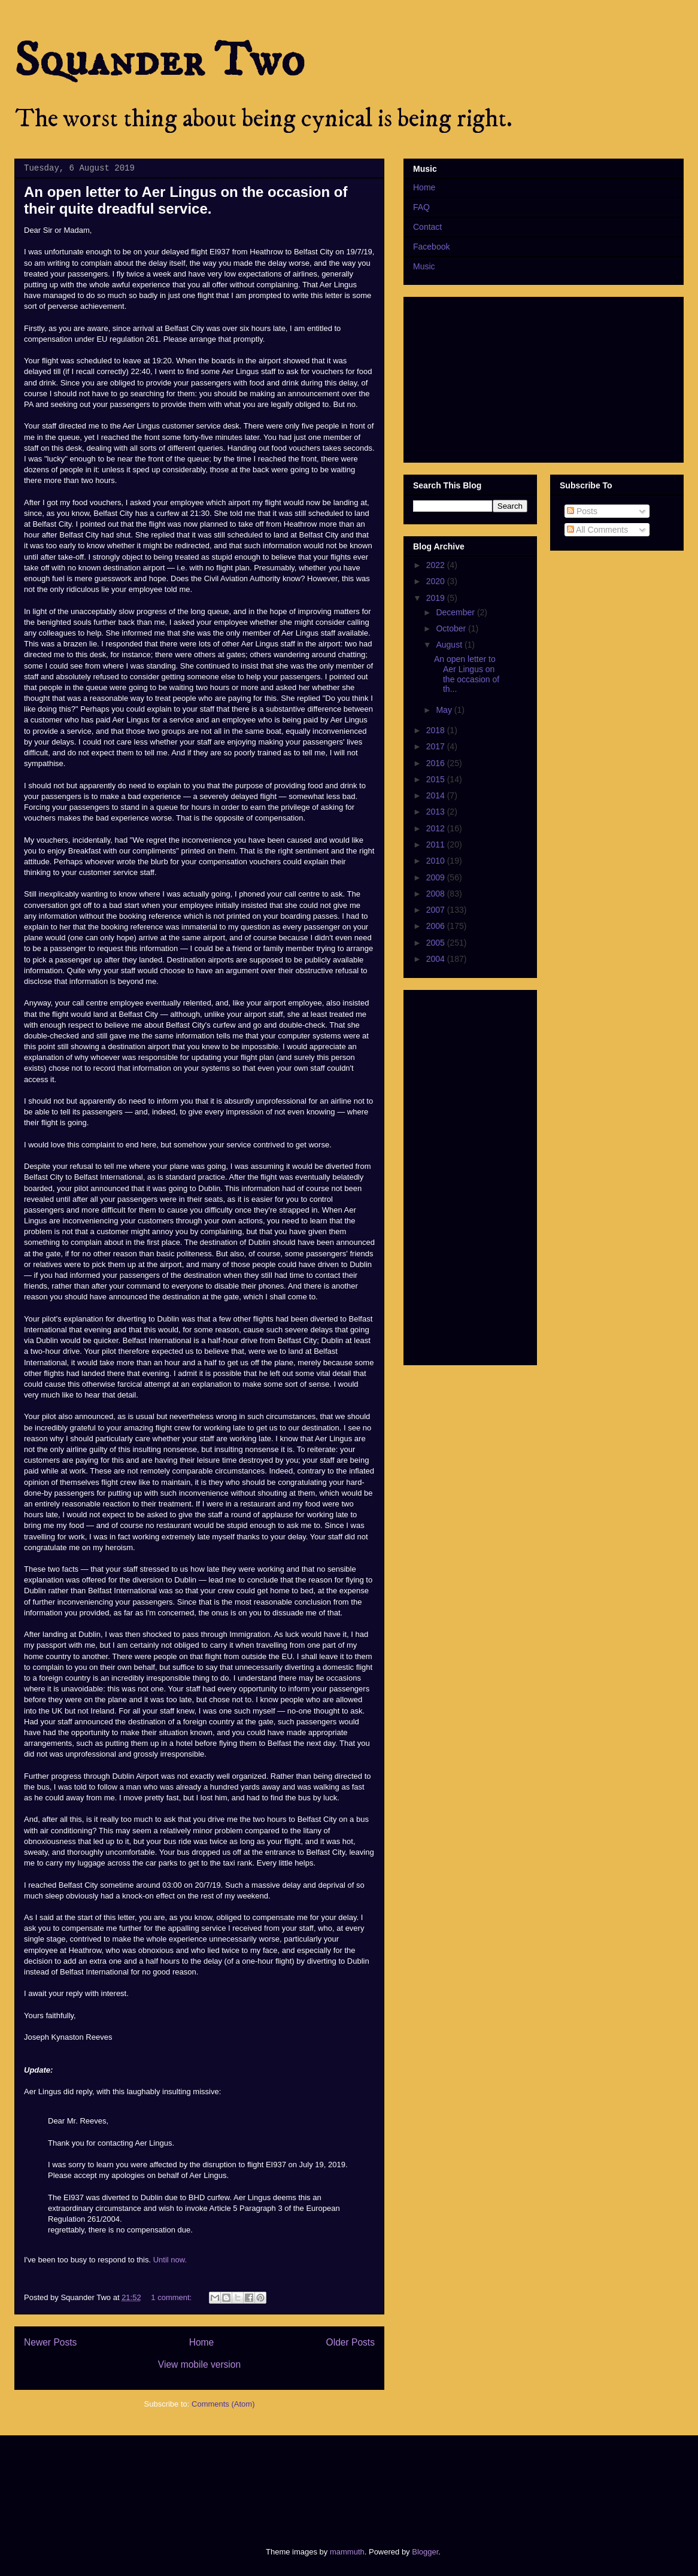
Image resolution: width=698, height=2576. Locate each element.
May (445, 710)
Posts (582, 511)
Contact (427, 227)
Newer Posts (50, 2342)
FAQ (421, 207)
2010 (436, 860)
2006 (436, 926)
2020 (436, 581)
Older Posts (350, 2342)
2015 (436, 779)
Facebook (431, 246)
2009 (436, 877)
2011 (436, 844)
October (452, 628)
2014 (436, 795)
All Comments (597, 529)
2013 (436, 811)
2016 (436, 763)
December (456, 612)
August (450, 644)
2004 (436, 959)
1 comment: (172, 2297)
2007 (436, 910)
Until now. (170, 2259)
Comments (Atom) (223, 2403)
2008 (436, 893)
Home (201, 2342)
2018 (436, 730)
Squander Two (159, 61)
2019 (436, 598)
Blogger (425, 2551)
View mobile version (199, 2364)
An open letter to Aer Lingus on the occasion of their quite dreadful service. (185, 200)
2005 (436, 942)
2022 (436, 565)
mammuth (347, 2551)
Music (424, 266)
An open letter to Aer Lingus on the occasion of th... (466, 674)
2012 (436, 828)
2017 (436, 746)
